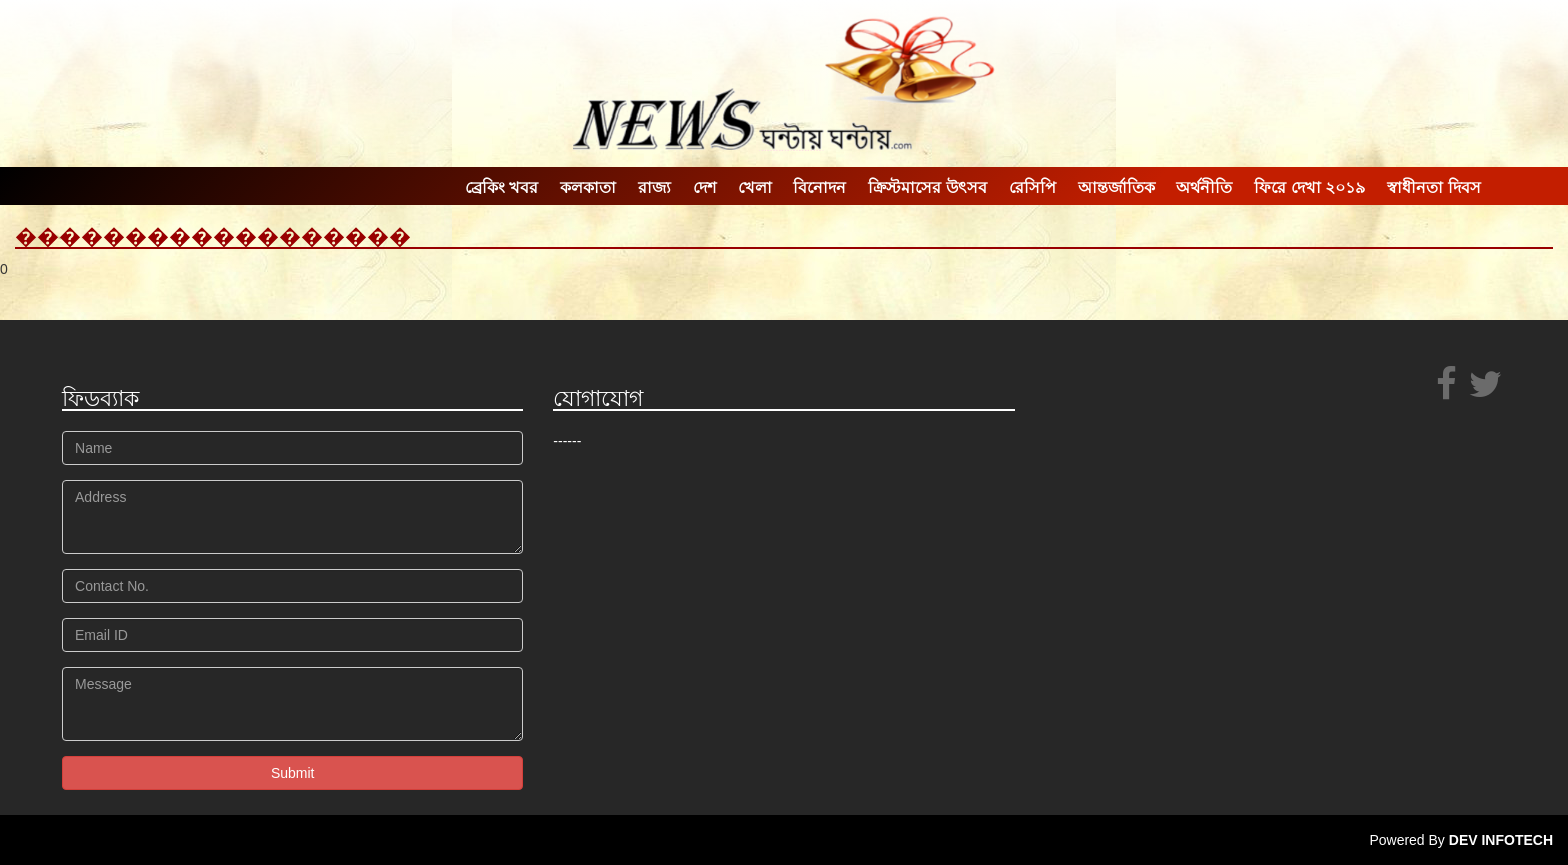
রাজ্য (654, 187)
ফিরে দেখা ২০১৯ (1309, 187)
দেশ (704, 187)
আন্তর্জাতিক (1116, 187)
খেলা (755, 187)
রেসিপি (1032, 187)
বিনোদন (819, 187)
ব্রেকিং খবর (501, 187)
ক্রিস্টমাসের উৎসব (927, 187)
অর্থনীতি (1204, 187)
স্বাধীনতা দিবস (1433, 187)
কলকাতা (588, 187)
